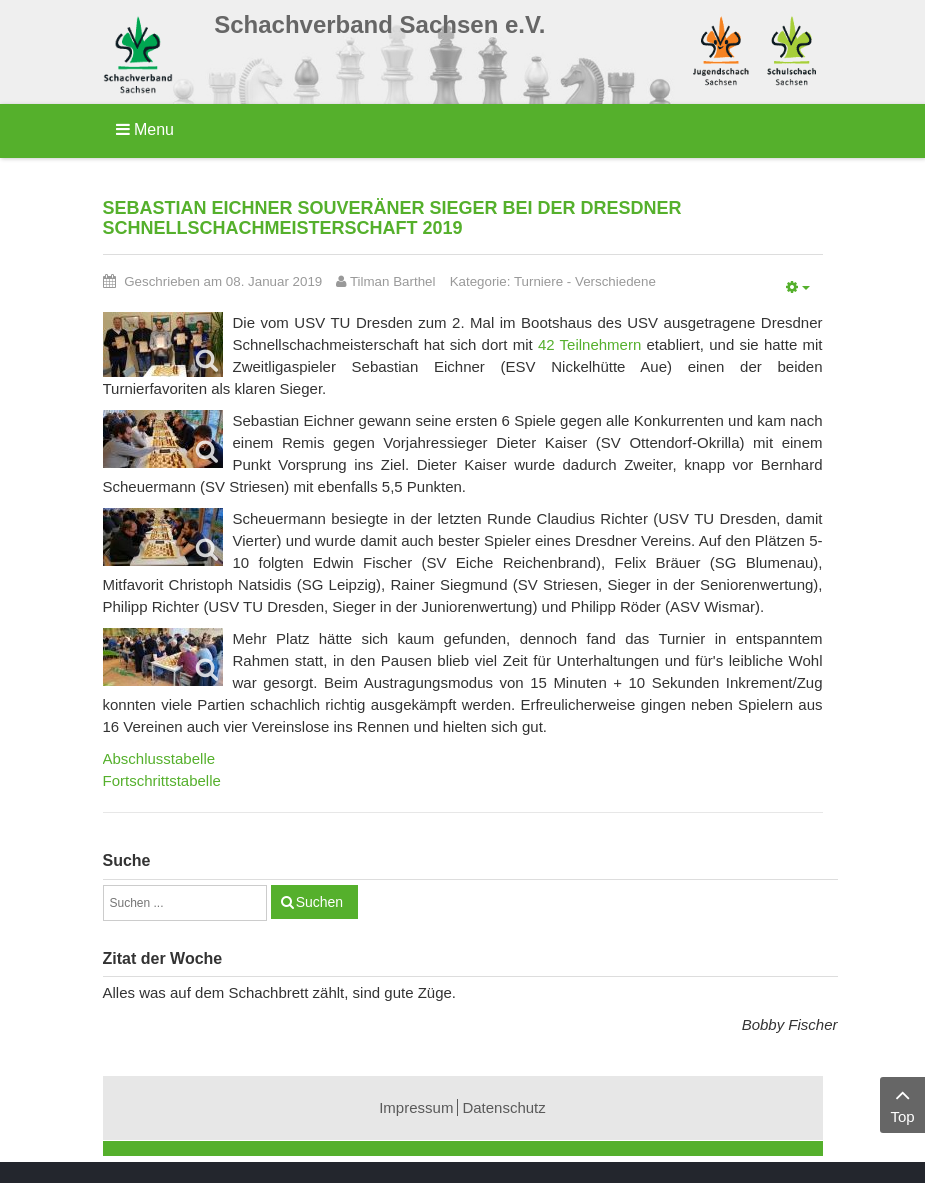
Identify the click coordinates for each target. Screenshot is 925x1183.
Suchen (319, 902)
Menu (145, 129)
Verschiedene (615, 281)
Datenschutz (503, 1107)
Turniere (538, 281)
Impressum (416, 1107)
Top (902, 1103)
